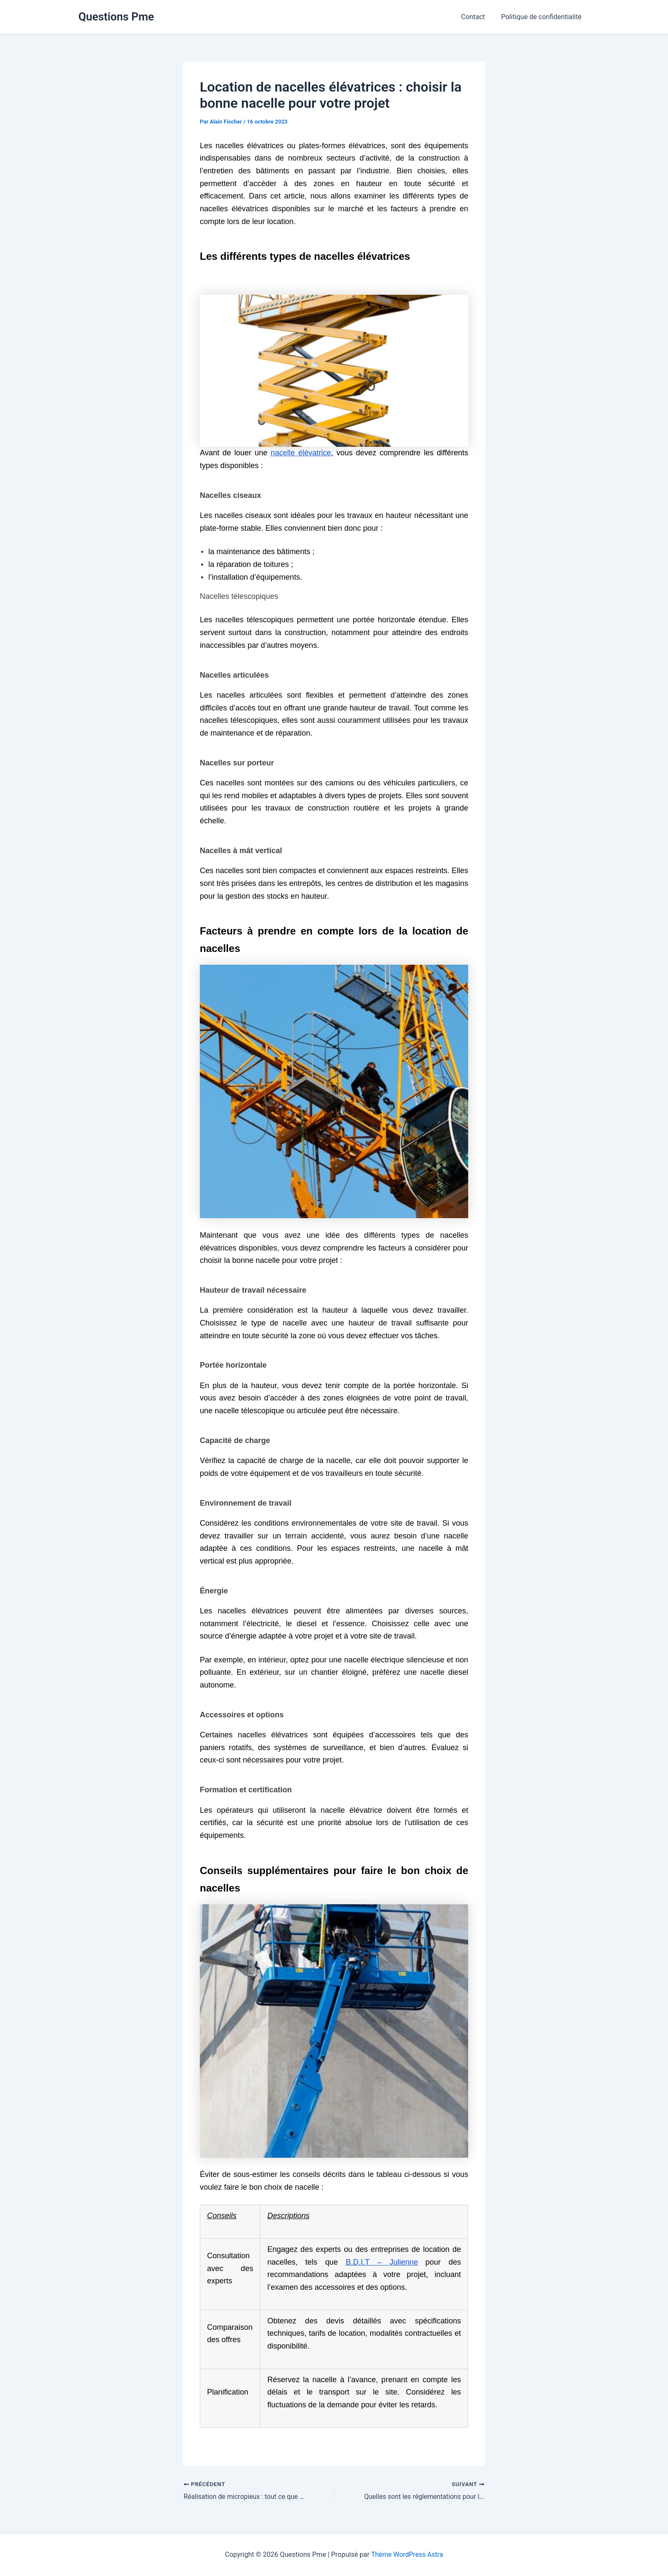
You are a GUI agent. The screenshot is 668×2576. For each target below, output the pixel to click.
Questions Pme (116, 16)
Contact (477, 17)
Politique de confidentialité (542, 17)
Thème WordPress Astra (407, 2554)
